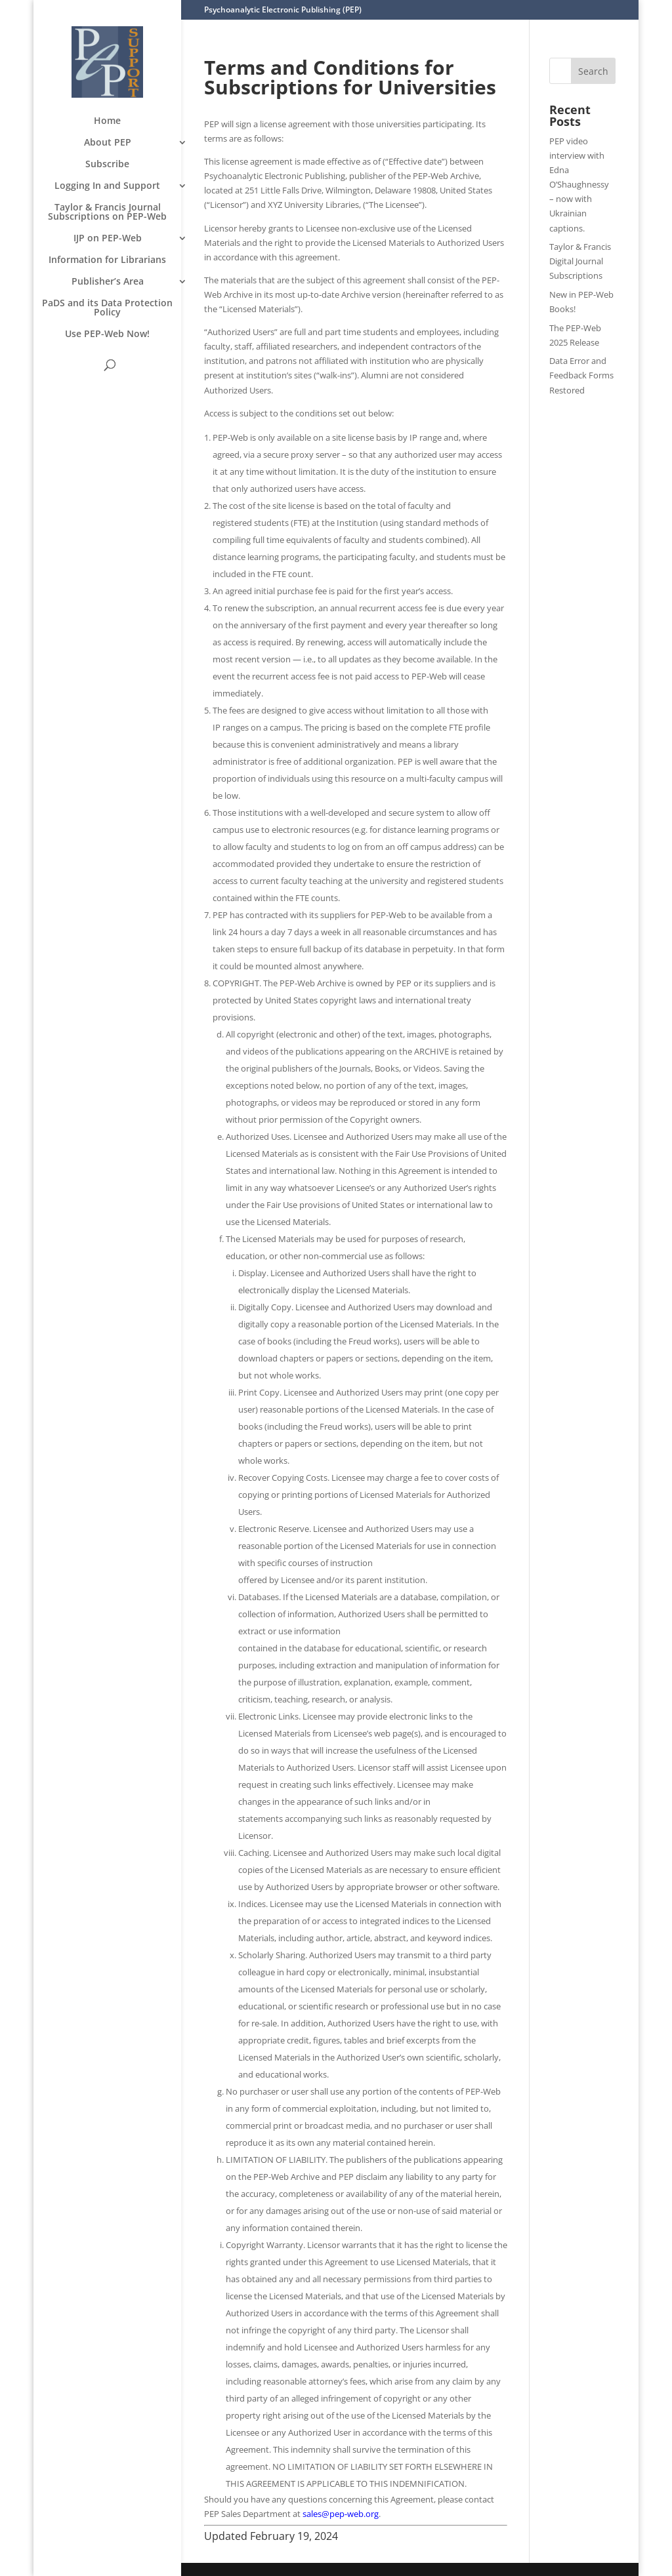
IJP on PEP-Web (108, 238)
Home (107, 121)
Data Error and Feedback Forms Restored (581, 375)
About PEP (107, 143)
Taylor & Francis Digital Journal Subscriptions (580, 261)
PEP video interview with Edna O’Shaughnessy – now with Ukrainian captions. (579, 184)
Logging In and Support (107, 186)
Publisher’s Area (108, 282)
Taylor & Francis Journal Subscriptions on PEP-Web (107, 212)
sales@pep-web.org (341, 2514)
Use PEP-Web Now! (107, 334)
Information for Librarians (107, 260)
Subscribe (107, 164)
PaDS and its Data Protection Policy (107, 308)
